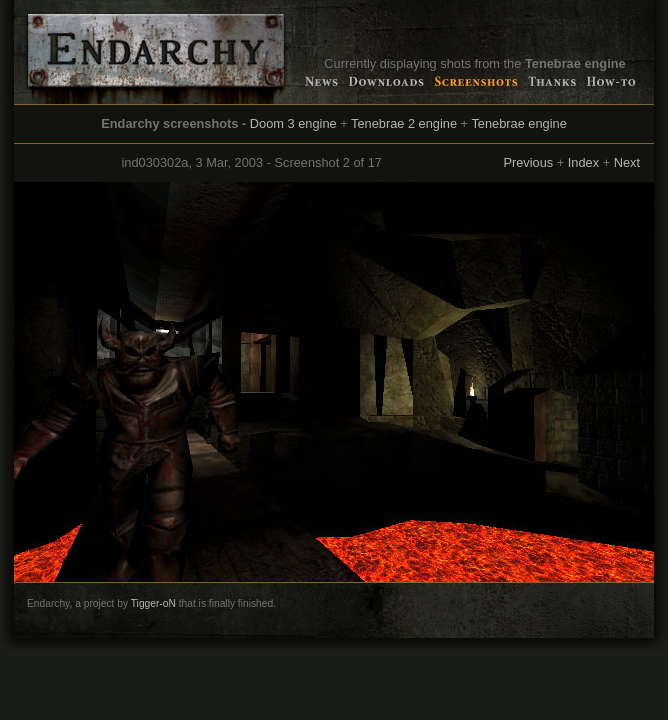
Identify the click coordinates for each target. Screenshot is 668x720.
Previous (528, 162)
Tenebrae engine (518, 123)
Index (583, 162)
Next (627, 162)
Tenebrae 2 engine (404, 123)
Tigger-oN (153, 603)
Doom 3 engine (293, 123)
